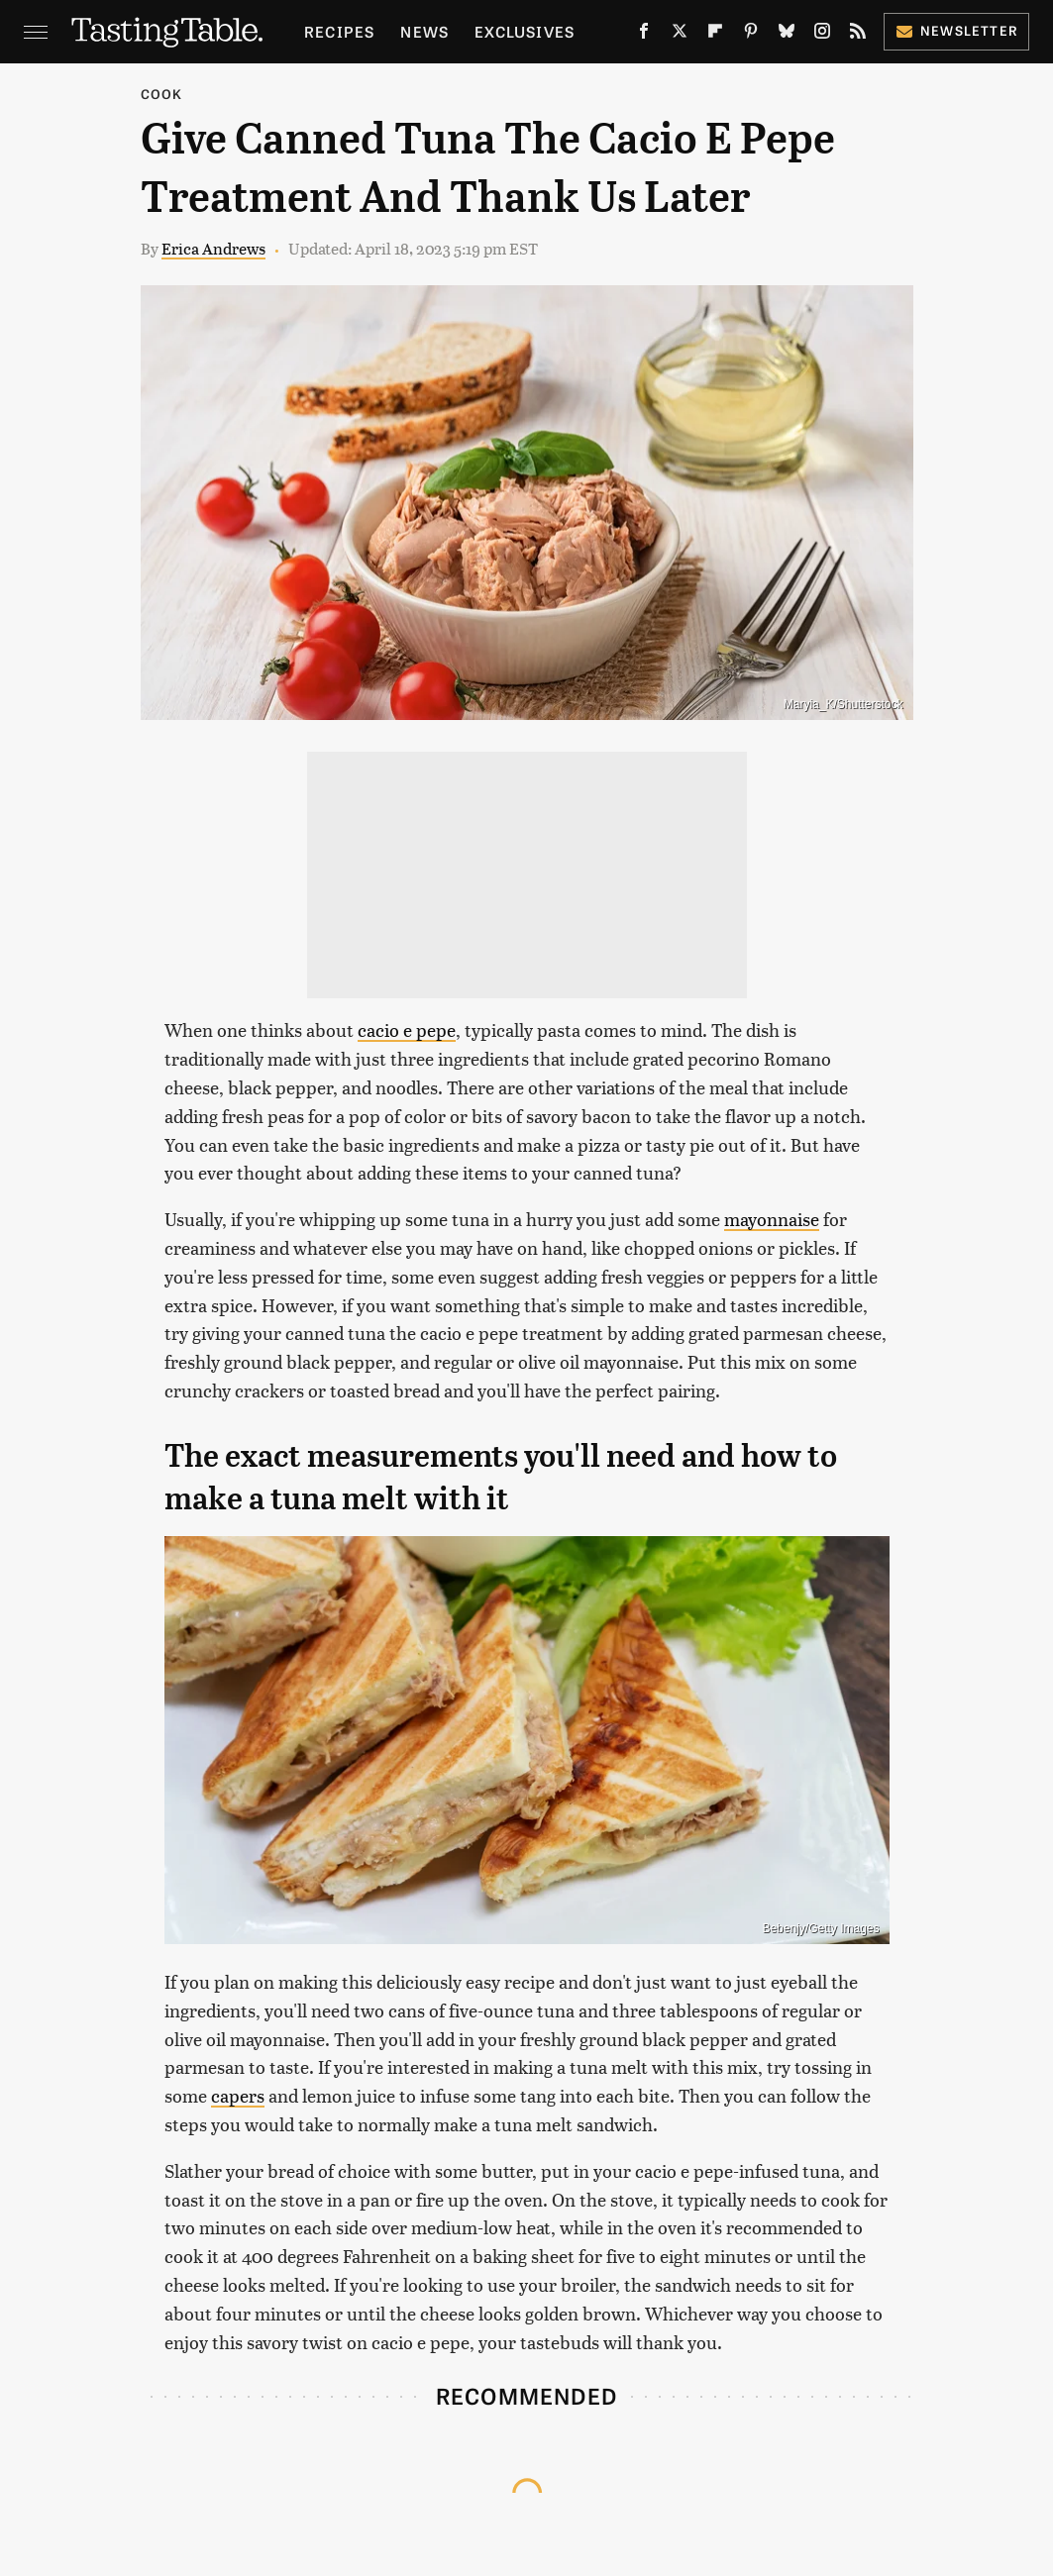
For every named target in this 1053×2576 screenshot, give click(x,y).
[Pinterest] (751, 35)
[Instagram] (822, 35)
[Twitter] (679, 35)
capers (237, 2095)
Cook (162, 93)
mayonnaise (771, 1218)
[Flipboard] (715, 35)
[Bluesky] (786, 35)
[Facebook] (644, 35)
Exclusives (524, 31)
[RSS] (858, 35)
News (424, 31)
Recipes (339, 31)
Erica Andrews (213, 248)
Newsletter (956, 30)
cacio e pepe (407, 1029)
